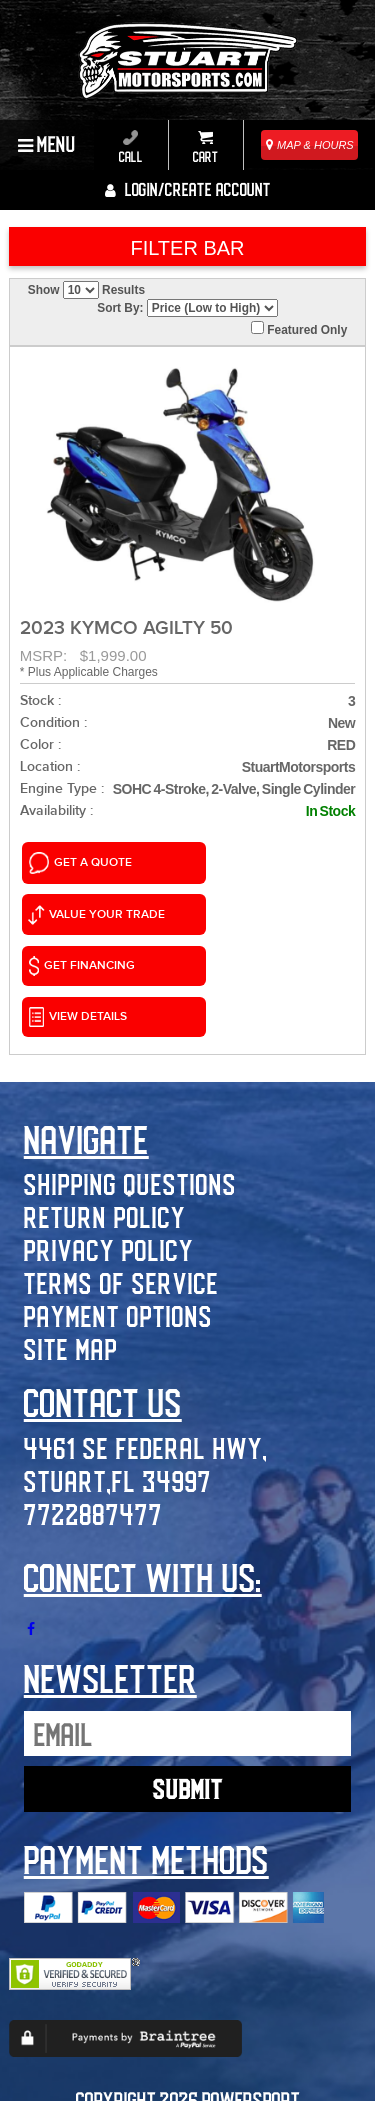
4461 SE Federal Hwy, (146, 1330)
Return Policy (105, 1100)
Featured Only (299, 329)
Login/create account (188, 189)
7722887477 (93, 1396)
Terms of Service (121, 1166)
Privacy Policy (109, 1133)
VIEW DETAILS (242, 904)
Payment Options (118, 1199)
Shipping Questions (130, 1067)
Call (131, 147)
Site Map (71, 1232)
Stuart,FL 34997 (118, 1363)
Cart (205, 147)
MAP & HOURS (310, 145)
